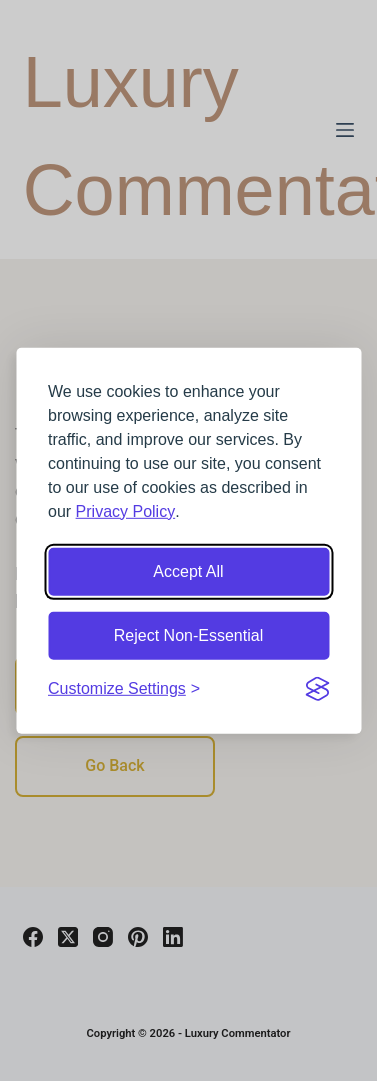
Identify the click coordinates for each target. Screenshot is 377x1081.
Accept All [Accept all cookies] (188, 570)
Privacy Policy (126, 510)
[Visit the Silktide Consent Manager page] (317, 688)
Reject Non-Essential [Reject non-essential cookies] (188, 634)
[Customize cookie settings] (124, 688)
